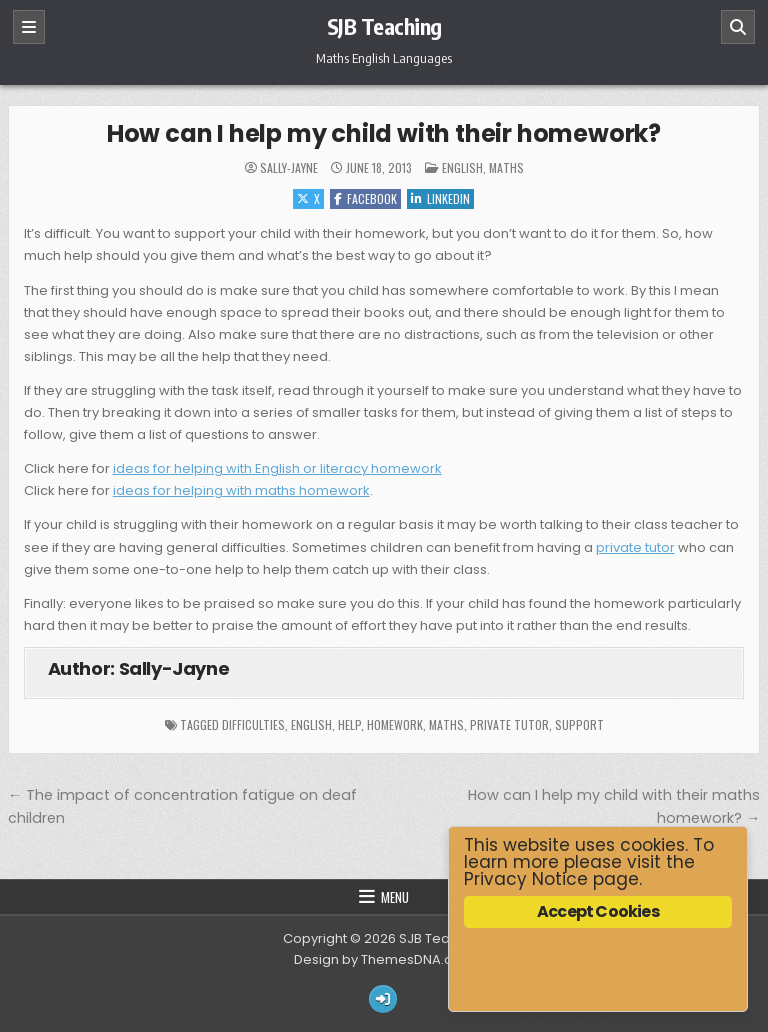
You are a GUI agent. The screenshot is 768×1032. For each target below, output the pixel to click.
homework (395, 724)
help (349, 724)
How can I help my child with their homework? (384, 133)
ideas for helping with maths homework (241, 490)
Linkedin (440, 198)
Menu (395, 897)
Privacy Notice (526, 879)
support (579, 724)
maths (446, 724)
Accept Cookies (598, 911)
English (462, 167)
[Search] (738, 27)
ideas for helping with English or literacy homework (277, 468)
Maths (506, 167)
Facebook (365, 198)
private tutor (635, 547)
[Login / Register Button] (383, 999)
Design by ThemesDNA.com (384, 959)
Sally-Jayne (289, 168)
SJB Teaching (384, 26)
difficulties (253, 724)
